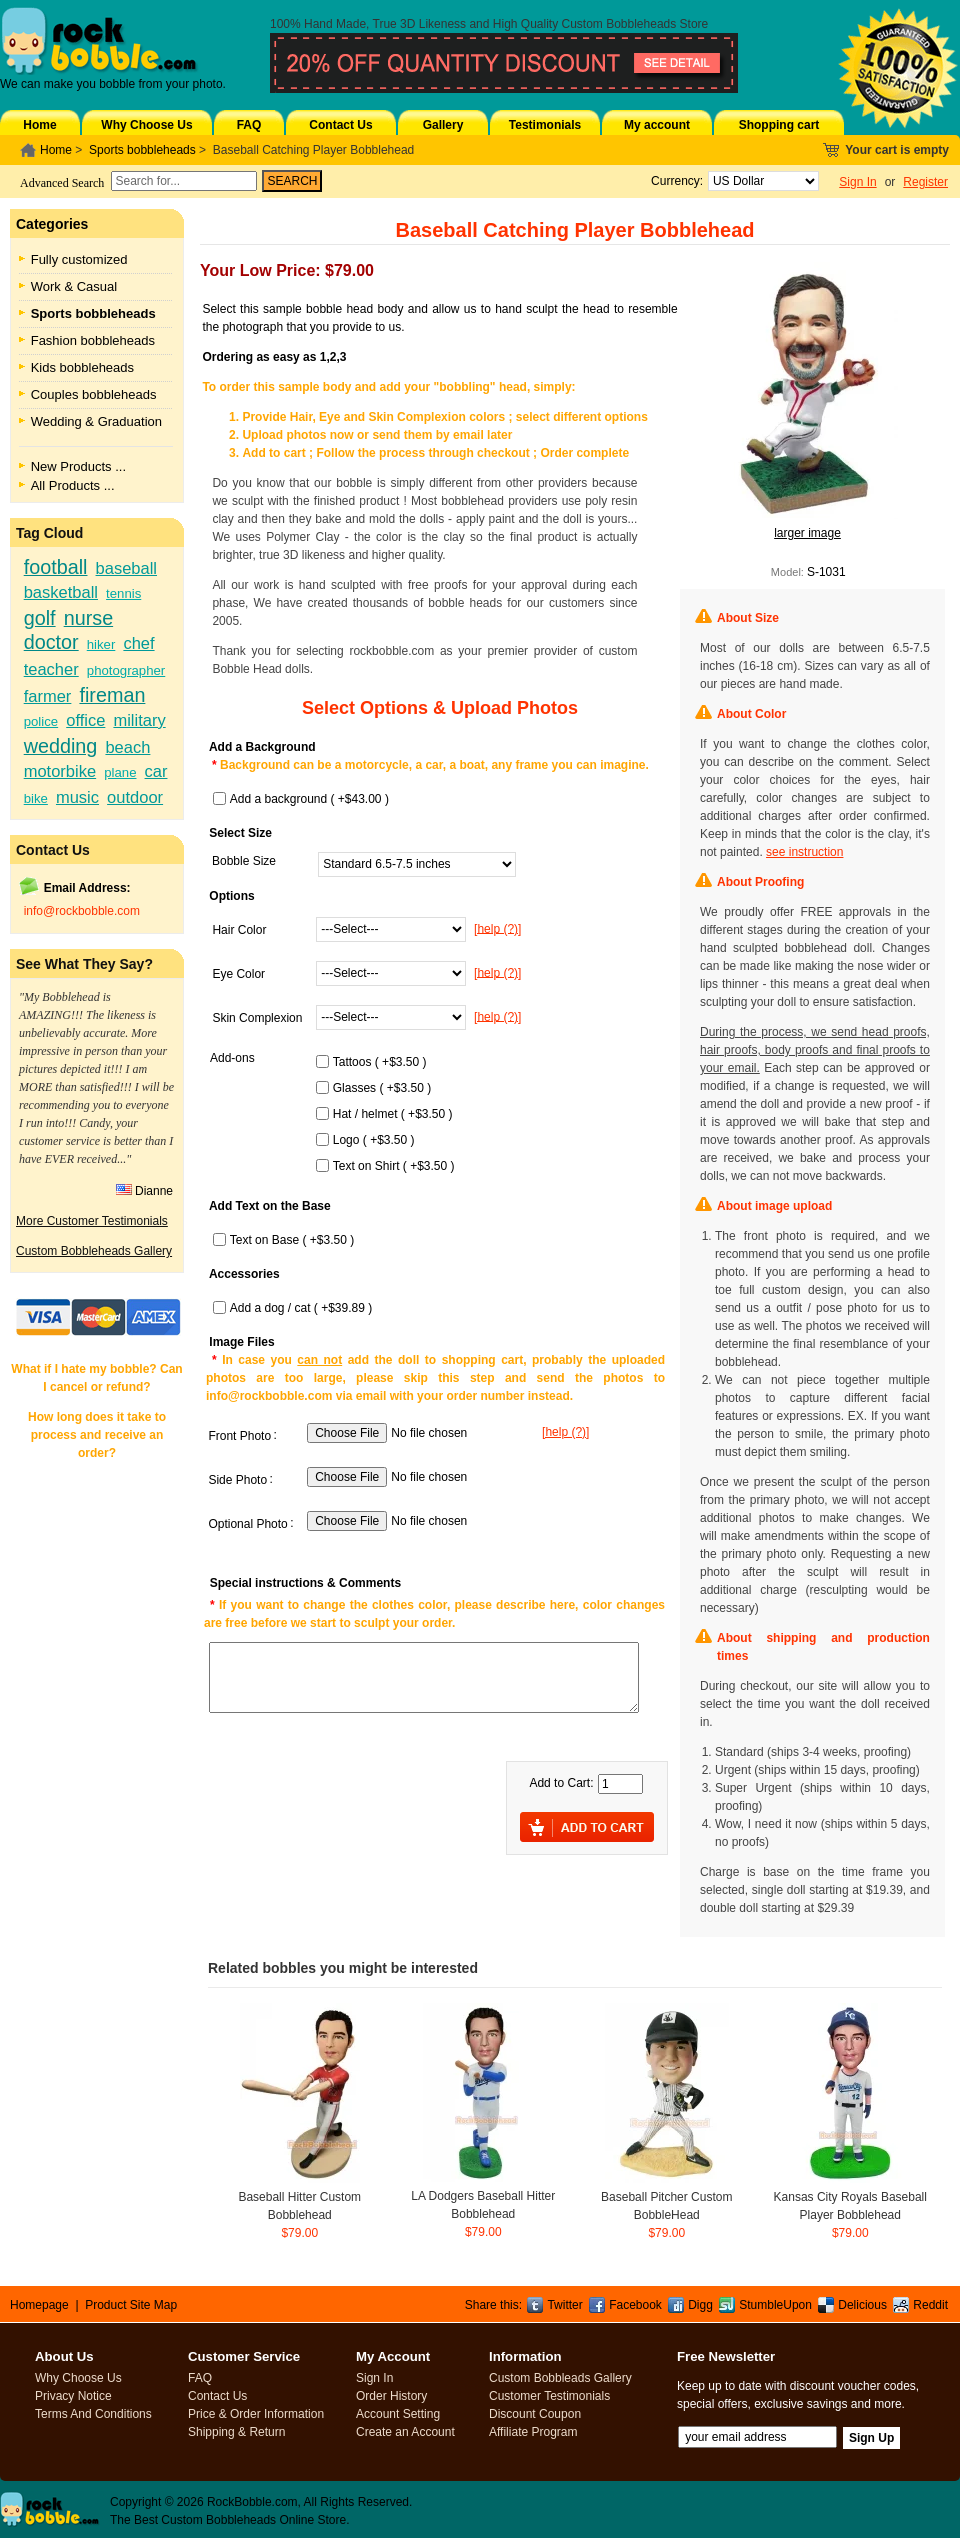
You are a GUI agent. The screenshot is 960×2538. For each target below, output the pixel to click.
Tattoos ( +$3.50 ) (380, 1062)
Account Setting (398, 2414)
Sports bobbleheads (142, 150)
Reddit (930, 2305)
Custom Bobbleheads (619, 24)
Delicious (862, 2305)
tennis (123, 593)
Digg (700, 2305)
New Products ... (78, 466)
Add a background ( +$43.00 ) (309, 799)
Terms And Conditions (93, 2414)
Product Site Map (131, 2305)
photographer (126, 670)
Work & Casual (74, 286)
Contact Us (340, 125)
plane (120, 772)
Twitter (564, 2305)
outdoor (135, 797)
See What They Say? (84, 964)
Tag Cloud (49, 533)
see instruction (804, 852)
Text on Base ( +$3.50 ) (292, 1240)
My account (657, 125)
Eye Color (238, 974)
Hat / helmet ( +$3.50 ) (393, 1114)
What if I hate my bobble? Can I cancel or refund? (96, 1378)
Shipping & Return (236, 2432)
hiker (101, 644)
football (56, 567)
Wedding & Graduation (96, 421)
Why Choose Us (146, 125)
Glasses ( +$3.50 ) (382, 1088)
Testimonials (545, 125)
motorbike (60, 771)
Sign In (857, 182)
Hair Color (239, 930)
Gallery (443, 125)
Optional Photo (247, 1524)
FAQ (249, 125)
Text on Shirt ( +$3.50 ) (394, 1166)
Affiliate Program (533, 2432)
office (85, 720)
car (156, 771)
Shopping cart (779, 125)
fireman (112, 695)
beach (127, 747)
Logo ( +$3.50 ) (374, 1140)
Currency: (673, 181)
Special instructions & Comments (305, 1583)
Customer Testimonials (549, 2396)
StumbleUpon (775, 2305)
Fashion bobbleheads (93, 340)
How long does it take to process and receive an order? (97, 1435)
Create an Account (405, 2432)
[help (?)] (497, 928)
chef (138, 643)
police (41, 721)
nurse (88, 618)
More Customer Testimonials (92, 1221)
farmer (48, 696)
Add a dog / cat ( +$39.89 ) (301, 1308)
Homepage (39, 2305)
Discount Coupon (535, 2414)
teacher (51, 669)
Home (39, 125)
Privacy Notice (73, 2396)
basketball (61, 592)
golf (40, 618)
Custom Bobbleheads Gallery (94, 1251)
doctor (51, 642)
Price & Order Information (256, 2414)
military (139, 720)
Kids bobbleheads (82, 367)
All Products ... (73, 485)
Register (925, 182)
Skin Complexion (257, 1018)
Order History (391, 2396)
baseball (126, 568)
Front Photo (239, 1436)
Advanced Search (62, 183)
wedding (61, 746)
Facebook (635, 2305)
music (77, 797)
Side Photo (237, 1480)
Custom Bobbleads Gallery (560, 2378)
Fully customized (79, 259)
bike (36, 798)
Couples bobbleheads (94, 394)
